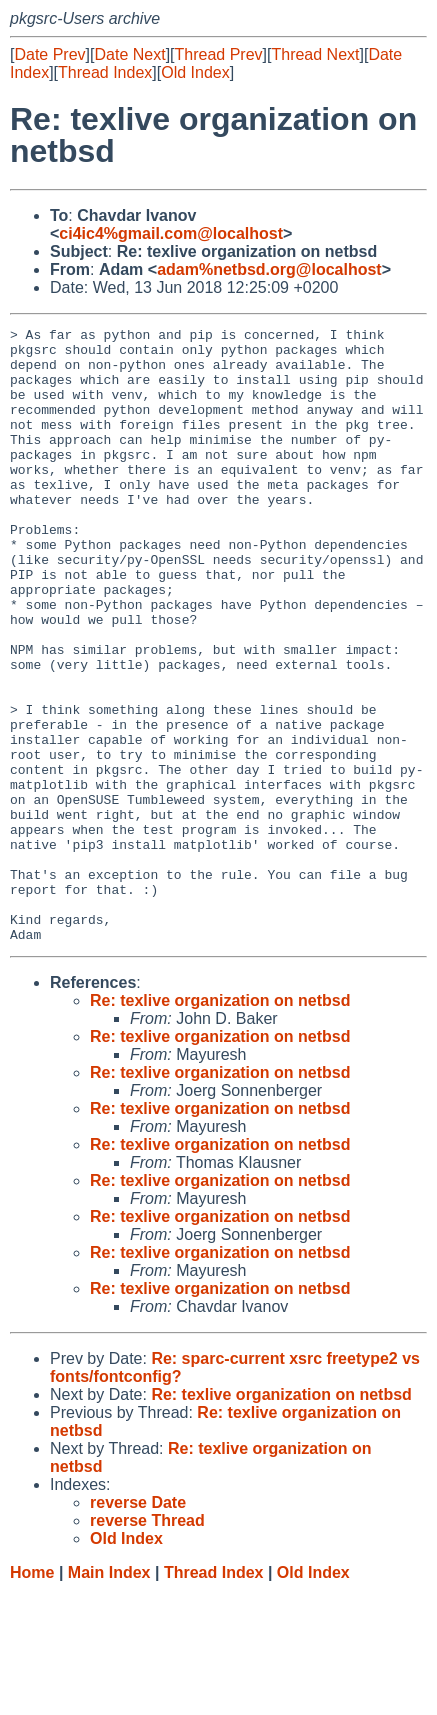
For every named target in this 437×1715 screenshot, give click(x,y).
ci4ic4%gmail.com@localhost (171, 233)
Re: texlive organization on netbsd (220, 1123)
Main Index (109, 1695)
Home (32, 1695)
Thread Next (315, 54)
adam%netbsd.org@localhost (269, 269)
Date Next (129, 54)
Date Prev (49, 54)
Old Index (195, 72)
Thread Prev (219, 54)
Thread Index (105, 72)
